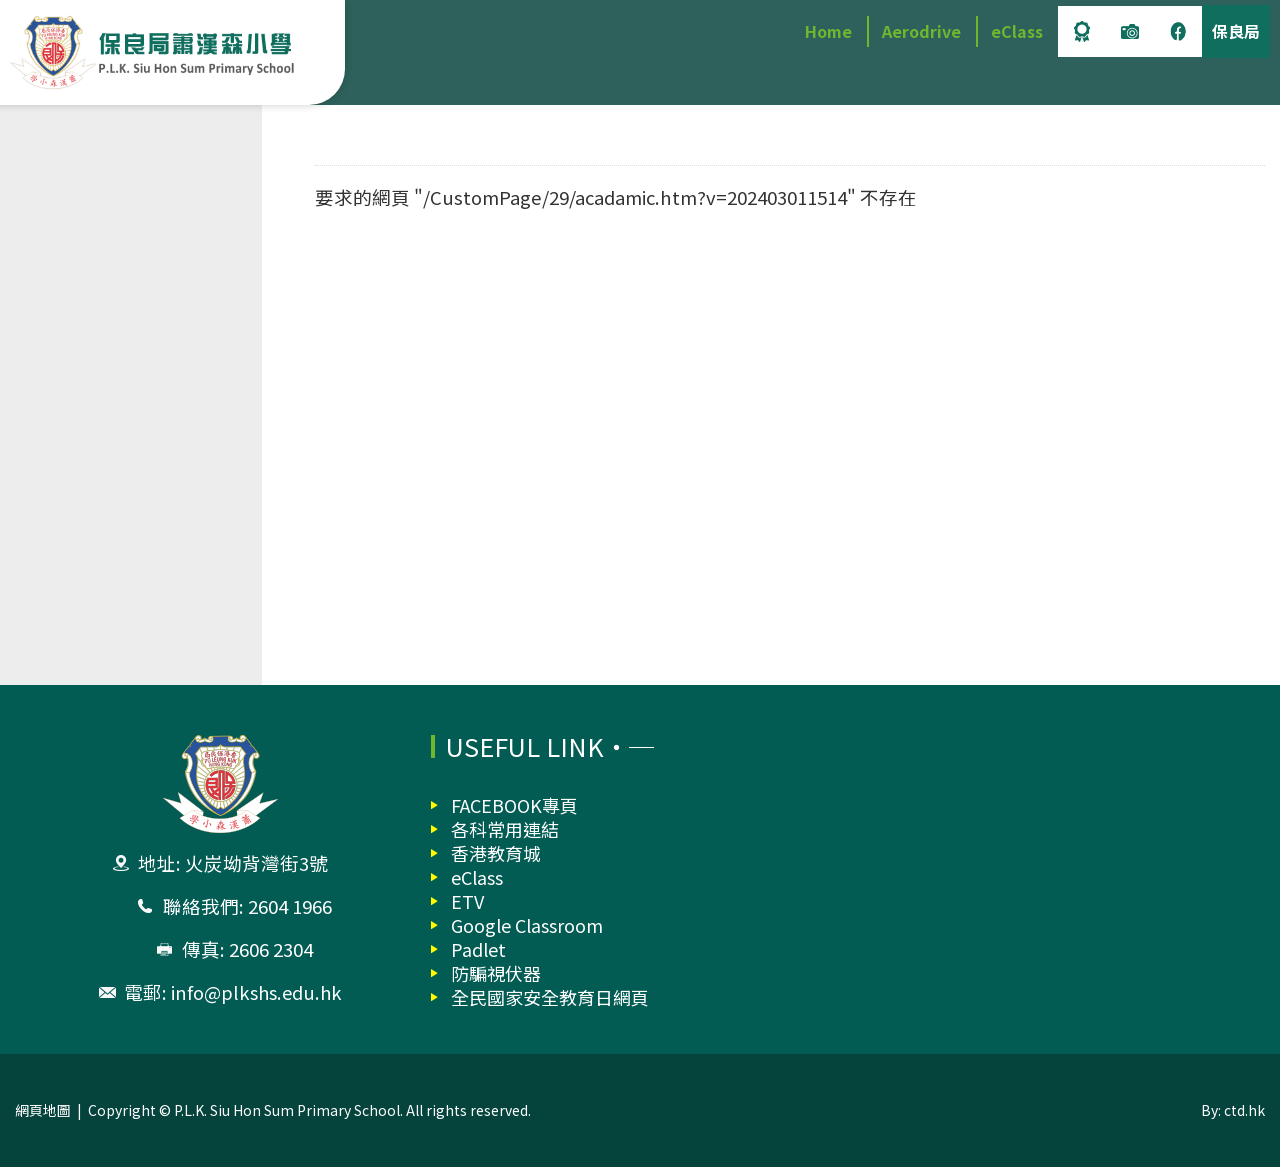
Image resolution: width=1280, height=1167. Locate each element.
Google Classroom (527, 925)
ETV (467, 901)
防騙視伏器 (496, 973)
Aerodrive (921, 31)
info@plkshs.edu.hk (256, 992)
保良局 (1236, 31)
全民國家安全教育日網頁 (550, 997)
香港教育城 (496, 853)
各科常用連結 (505, 829)
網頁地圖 (43, 1110)
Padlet (478, 949)
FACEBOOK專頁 (514, 805)
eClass (1017, 31)
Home (828, 31)
